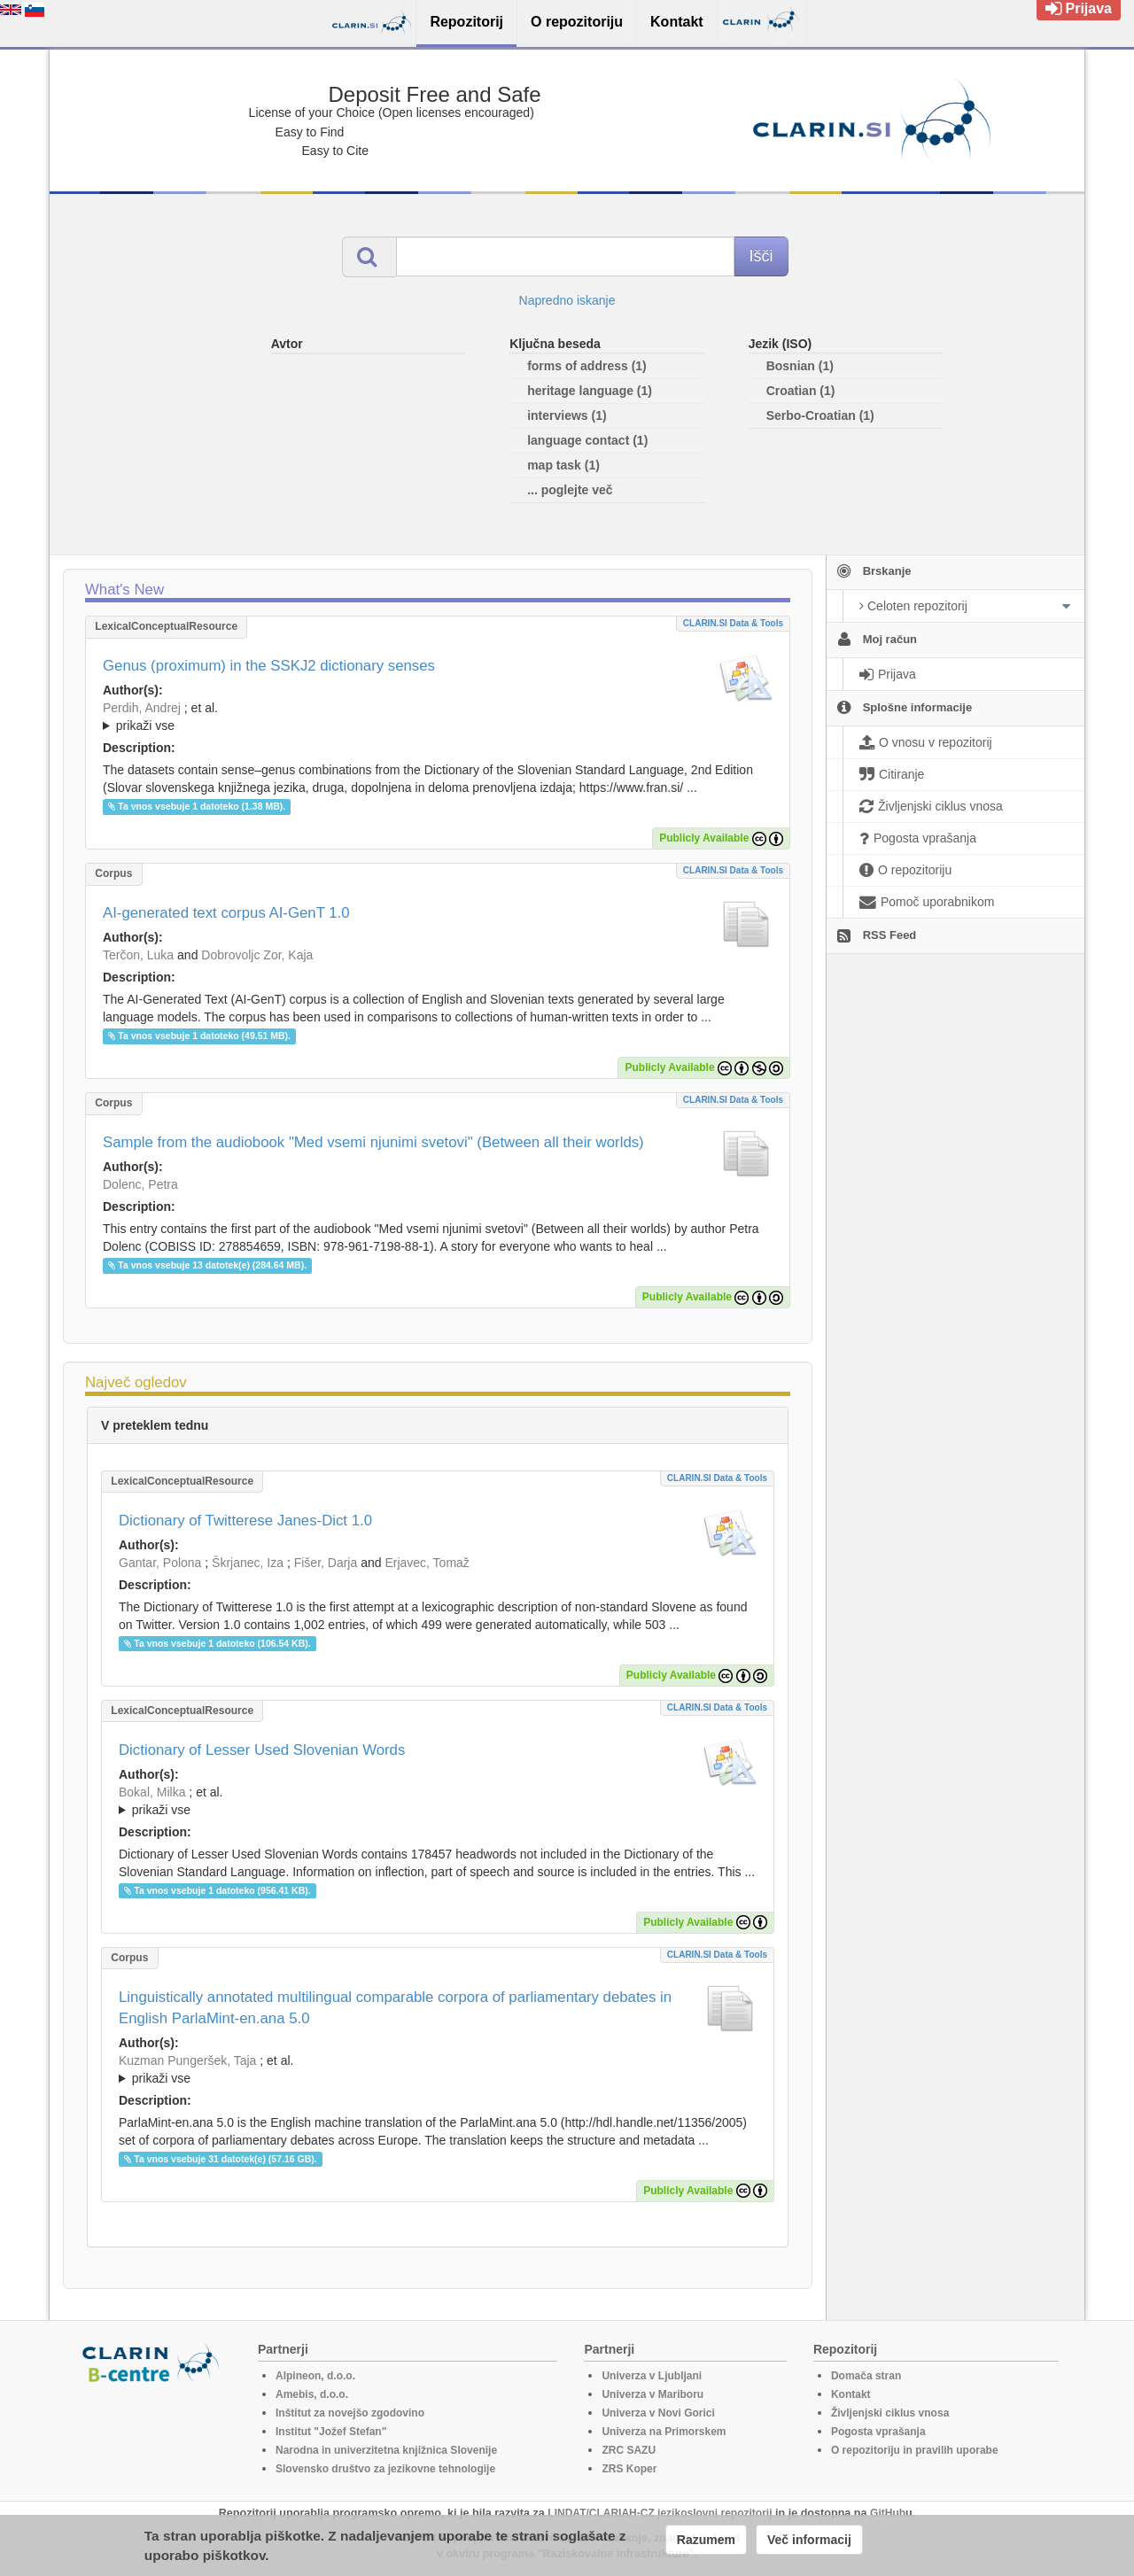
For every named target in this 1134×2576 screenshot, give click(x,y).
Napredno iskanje (567, 300)
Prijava (1078, 8)
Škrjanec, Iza (248, 1563)
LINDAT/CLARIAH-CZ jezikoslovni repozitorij (660, 2513)
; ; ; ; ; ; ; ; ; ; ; (438, 716)
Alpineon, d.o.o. (315, 2376)
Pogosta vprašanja (878, 2431)
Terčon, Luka (138, 955)
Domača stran (866, 2376)
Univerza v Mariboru (652, 2394)
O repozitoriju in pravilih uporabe (914, 2450)
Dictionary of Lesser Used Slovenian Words (262, 1750)
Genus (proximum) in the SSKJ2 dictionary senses (269, 665)
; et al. (438, 717)
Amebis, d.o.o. (312, 2394)
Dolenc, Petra (140, 1184)
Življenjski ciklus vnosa (890, 2413)
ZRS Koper (629, 2469)
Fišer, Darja (326, 1563)
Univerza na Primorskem (664, 2431)
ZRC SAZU (629, 2450)
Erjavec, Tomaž (426, 1563)
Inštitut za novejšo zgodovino (350, 2413)
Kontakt (851, 2394)
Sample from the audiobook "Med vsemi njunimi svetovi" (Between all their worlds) (373, 1142)
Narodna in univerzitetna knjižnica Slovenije (386, 2450)
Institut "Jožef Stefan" (331, 2431)
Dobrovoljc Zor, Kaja (257, 955)
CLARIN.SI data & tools (733, 623)
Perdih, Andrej (142, 708)
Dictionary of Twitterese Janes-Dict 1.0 (245, 1520)
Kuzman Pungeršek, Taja (187, 2060)
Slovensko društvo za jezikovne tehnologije (385, 2469)
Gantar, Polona (160, 1563)
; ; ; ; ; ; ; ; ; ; (438, 1801)
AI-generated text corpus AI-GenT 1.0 (226, 912)
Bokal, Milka (152, 1792)
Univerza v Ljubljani (652, 2376)
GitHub (887, 2513)
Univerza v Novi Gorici (658, 2413)
